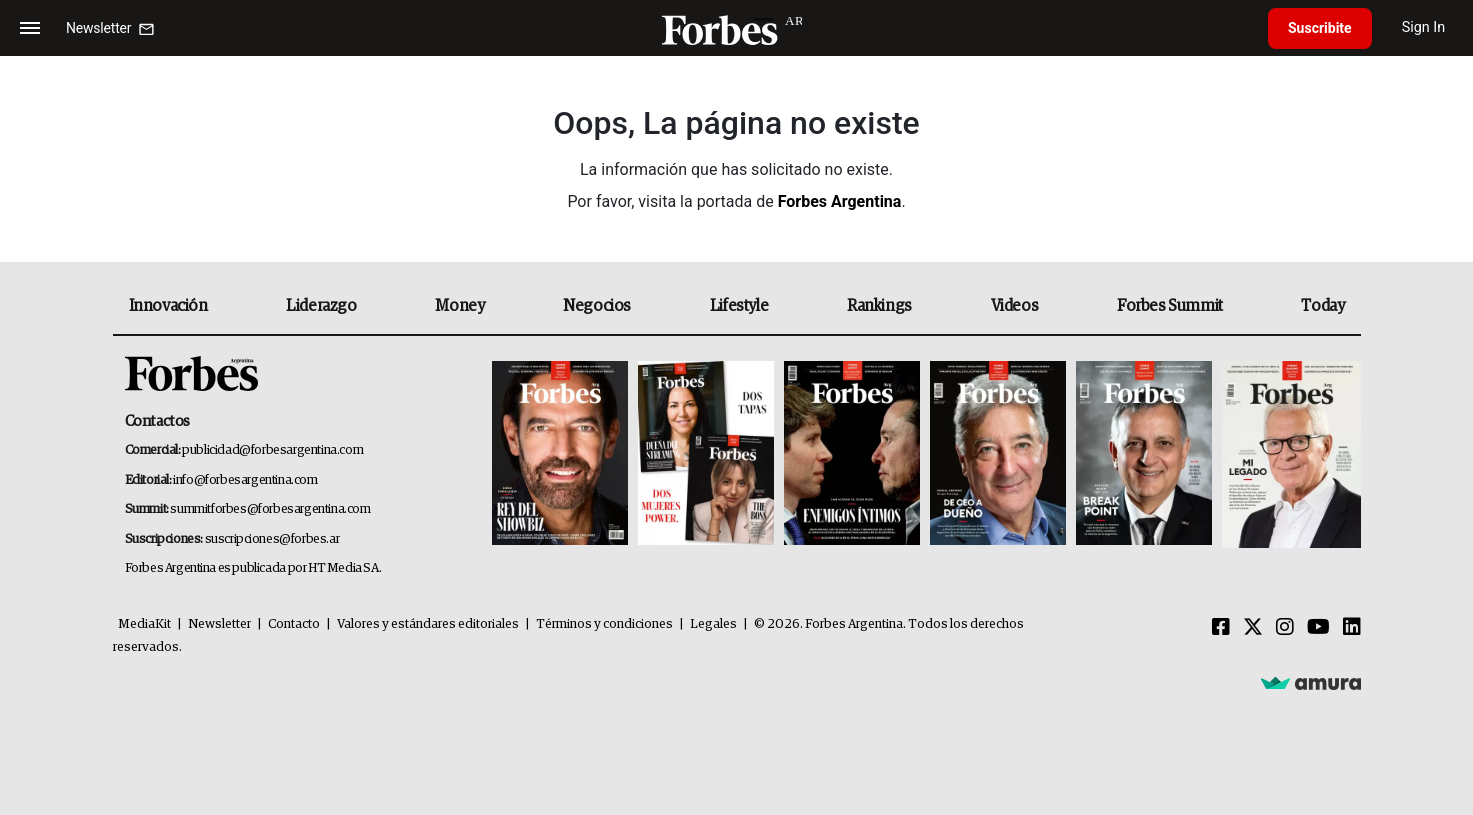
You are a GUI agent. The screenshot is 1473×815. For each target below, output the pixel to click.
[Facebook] (1221, 628)
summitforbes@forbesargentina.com (270, 509)
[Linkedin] (1352, 628)
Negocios (597, 306)
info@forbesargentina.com (245, 480)
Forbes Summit (1170, 306)
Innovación (168, 306)
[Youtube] (1318, 628)
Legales (713, 624)
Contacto (294, 624)
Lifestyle (739, 306)
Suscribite (1320, 28)
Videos (1015, 306)
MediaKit (144, 624)
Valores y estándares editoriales (428, 624)
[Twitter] (1253, 628)
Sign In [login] (1424, 27)
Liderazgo (321, 306)
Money (459, 306)
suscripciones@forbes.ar (272, 539)
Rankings (879, 306)
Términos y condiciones (604, 624)
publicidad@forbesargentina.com (272, 450)
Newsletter (219, 624)
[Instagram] (1285, 628)
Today (1322, 306)
